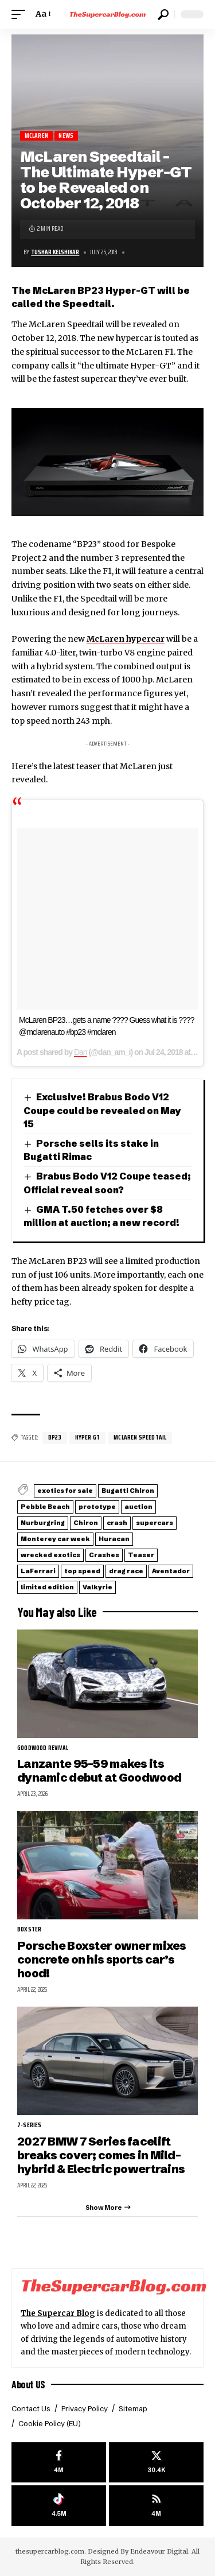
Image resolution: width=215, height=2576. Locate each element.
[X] (156, 2462)
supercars (154, 1523)
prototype (97, 1507)
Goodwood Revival (42, 1748)
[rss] (156, 2505)
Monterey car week (55, 1539)
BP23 (54, 1437)
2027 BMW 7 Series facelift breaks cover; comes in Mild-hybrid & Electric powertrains (101, 2155)
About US (28, 2384)
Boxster (29, 1929)
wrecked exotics (50, 1555)
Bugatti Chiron (127, 1491)
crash (117, 1523)
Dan (80, 1052)
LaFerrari (38, 1571)
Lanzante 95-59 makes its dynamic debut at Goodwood (99, 1770)
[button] (21, 14)
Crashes (104, 1555)
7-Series (29, 2125)
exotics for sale (65, 1491)
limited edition (47, 1587)
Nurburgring (43, 1523)
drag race (126, 1571)
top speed (82, 1571)
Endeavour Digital (159, 2551)
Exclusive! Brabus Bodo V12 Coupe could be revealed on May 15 (102, 1110)
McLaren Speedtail (140, 1437)
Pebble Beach (45, 1507)
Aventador (171, 1571)
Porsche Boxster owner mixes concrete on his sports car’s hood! (101, 1959)
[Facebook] (58, 2462)
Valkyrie (97, 1587)
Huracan (114, 1539)
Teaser (141, 1555)
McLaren (36, 136)
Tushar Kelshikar (55, 252)
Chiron (85, 1523)
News (65, 136)
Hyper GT (87, 1437)
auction (138, 1507)
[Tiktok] (58, 2505)
